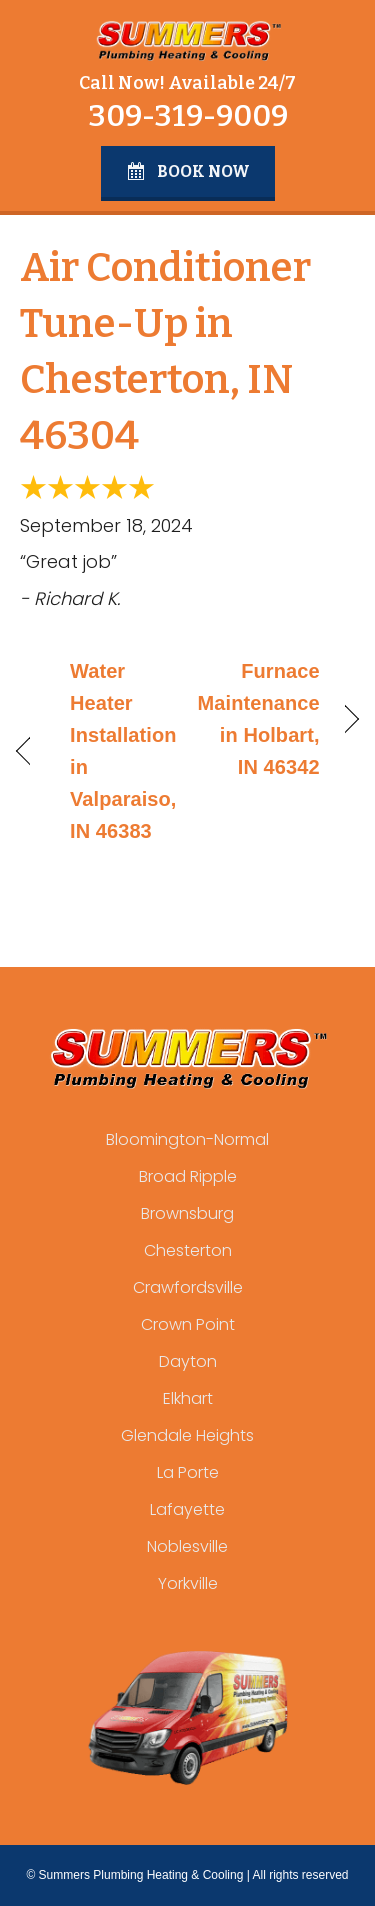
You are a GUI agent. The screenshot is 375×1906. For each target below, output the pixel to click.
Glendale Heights (187, 1435)
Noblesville (187, 1546)
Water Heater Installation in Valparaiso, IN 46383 (123, 751)
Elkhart (188, 1398)
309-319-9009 (188, 116)
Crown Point (188, 1324)
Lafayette (187, 1509)
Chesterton (188, 1250)
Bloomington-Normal (187, 1139)
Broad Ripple (188, 1176)
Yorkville (188, 1583)
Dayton (188, 1361)
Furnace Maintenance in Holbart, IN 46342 (259, 719)
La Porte (188, 1472)
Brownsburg (187, 1213)
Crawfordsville (188, 1287)
